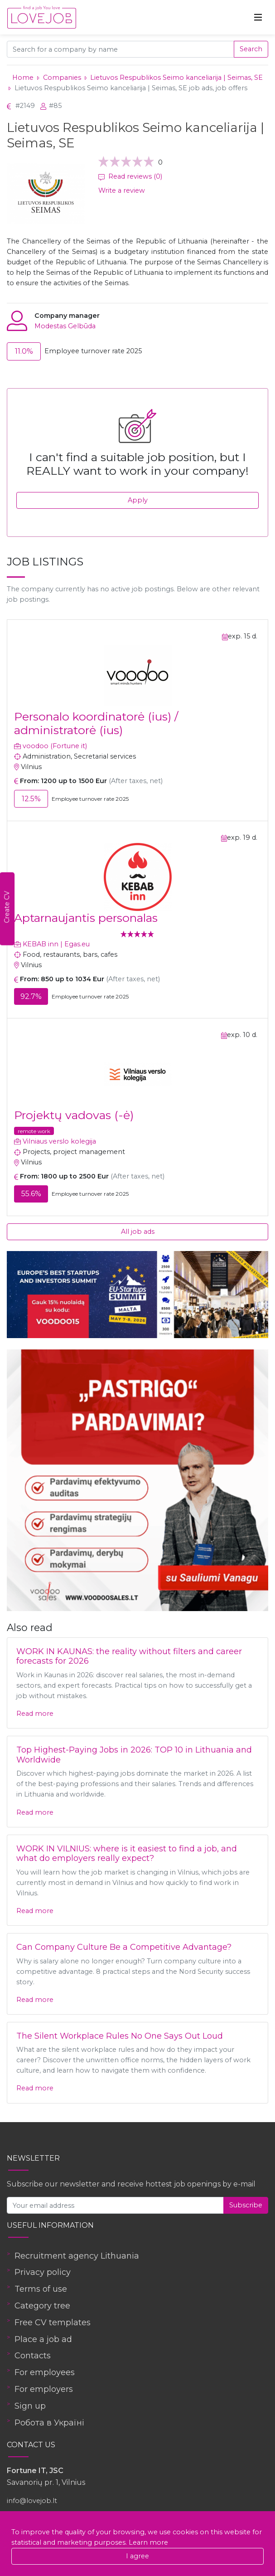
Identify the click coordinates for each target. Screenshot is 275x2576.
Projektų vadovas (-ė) (74, 1115)
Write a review (121, 190)
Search (251, 49)
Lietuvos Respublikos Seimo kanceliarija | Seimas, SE (176, 77)
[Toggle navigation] (258, 17)
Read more (34, 1713)
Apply (138, 500)
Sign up (30, 2406)
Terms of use (40, 2289)
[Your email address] (115, 2205)
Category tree (42, 2306)
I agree (137, 2556)
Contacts (32, 2356)
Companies (62, 77)
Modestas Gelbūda (65, 326)
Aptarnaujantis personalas (86, 918)
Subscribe (245, 2205)
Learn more (148, 2542)
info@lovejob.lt (32, 2501)
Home (23, 77)
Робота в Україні (49, 2423)
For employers (43, 2389)
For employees (44, 2372)
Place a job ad (43, 2339)
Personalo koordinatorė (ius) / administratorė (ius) (96, 723)
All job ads (137, 1231)
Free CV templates (52, 2323)
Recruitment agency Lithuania (76, 2256)
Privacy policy (42, 2272)
